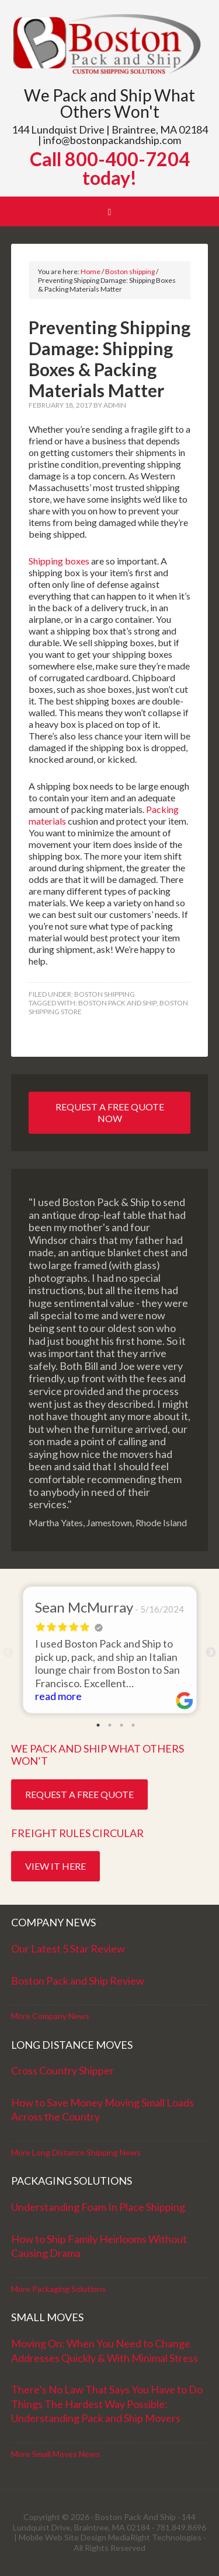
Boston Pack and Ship (109, 45)
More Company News (50, 2016)
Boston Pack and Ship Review (77, 1980)
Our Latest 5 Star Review (68, 1948)
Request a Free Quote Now (109, 1112)
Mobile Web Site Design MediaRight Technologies (110, 2537)
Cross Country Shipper (62, 2070)
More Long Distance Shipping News (76, 2152)
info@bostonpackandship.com (112, 140)
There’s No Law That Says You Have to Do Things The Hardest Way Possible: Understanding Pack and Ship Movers (107, 2403)
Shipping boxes (59, 560)
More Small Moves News (55, 2454)
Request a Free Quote (79, 1794)
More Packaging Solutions (58, 2289)
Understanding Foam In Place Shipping (98, 2206)
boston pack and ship (117, 1002)
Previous (8, 1653)
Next (211, 1653)
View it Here (55, 1865)
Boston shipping (104, 994)
